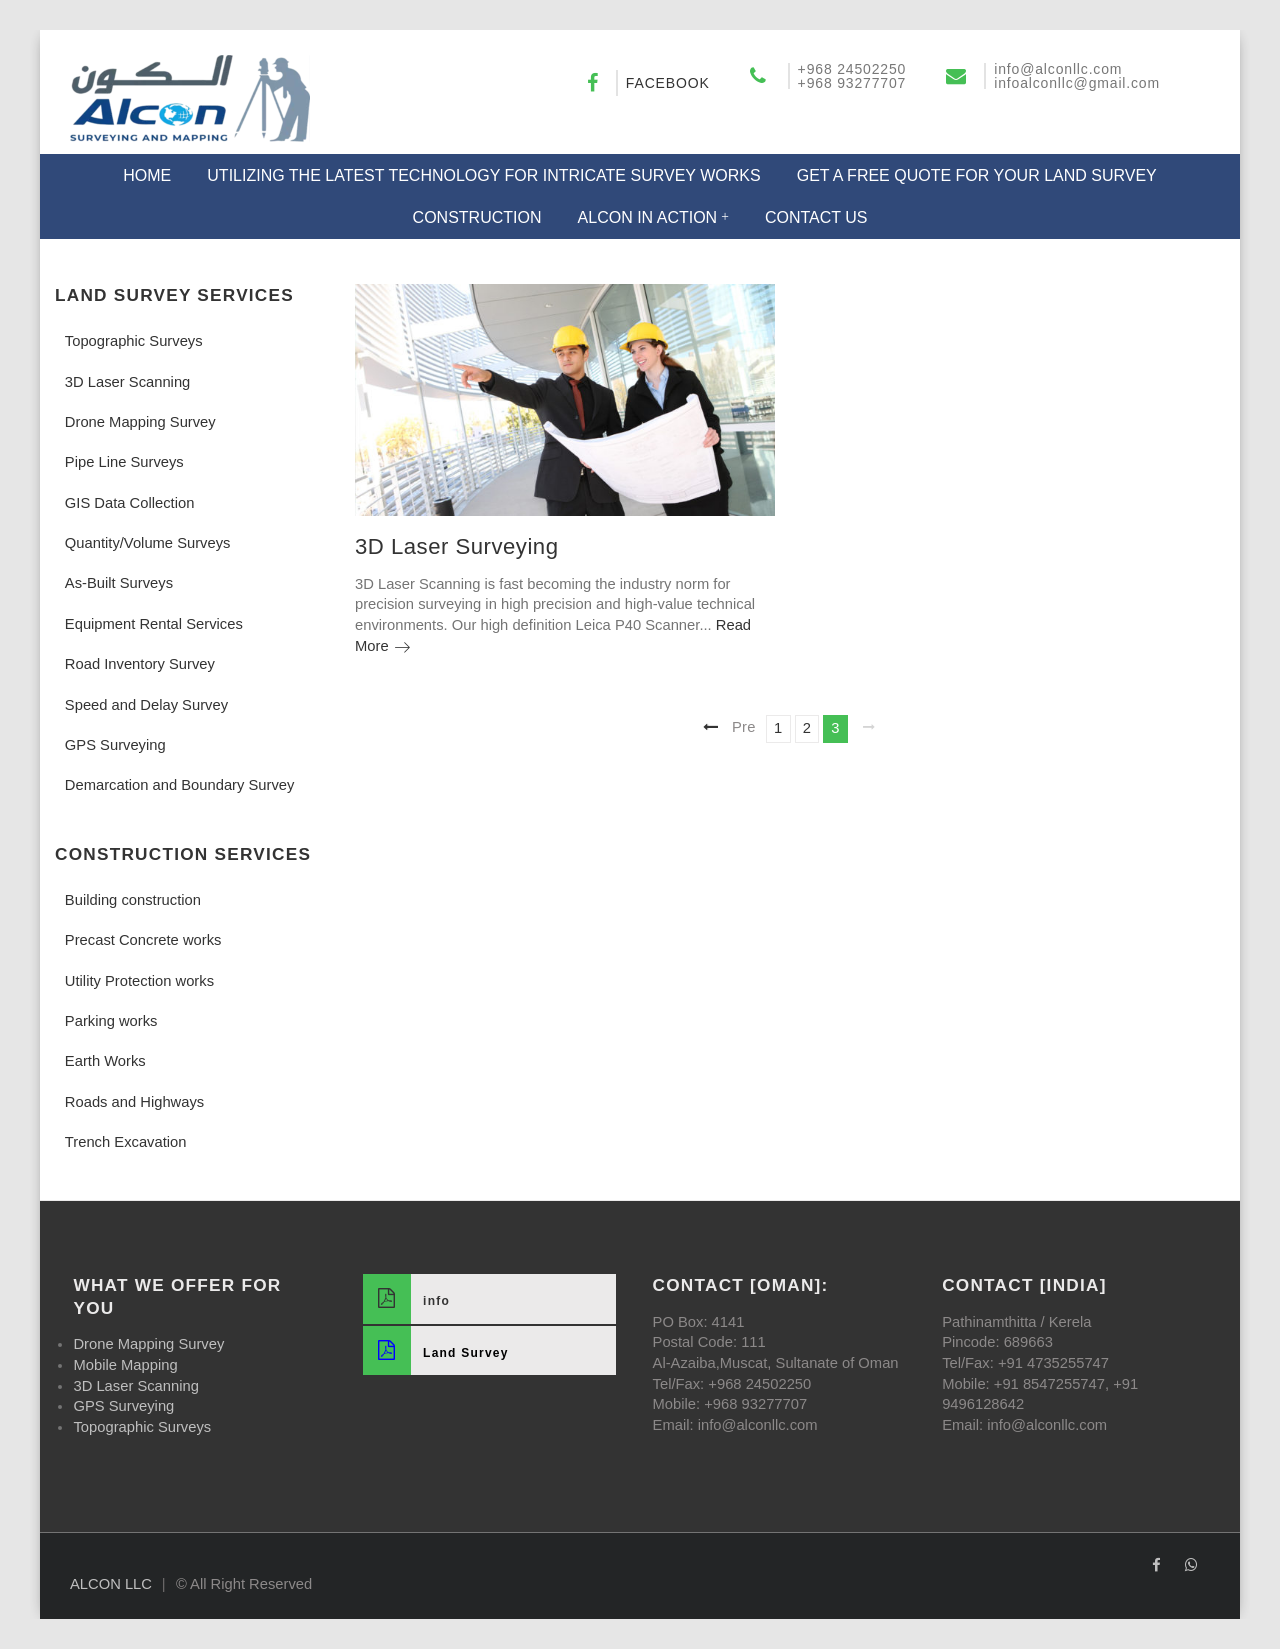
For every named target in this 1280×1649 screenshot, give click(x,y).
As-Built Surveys (119, 583)
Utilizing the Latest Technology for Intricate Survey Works (483, 175)
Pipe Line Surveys (124, 462)
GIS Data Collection (130, 503)
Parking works (111, 1021)
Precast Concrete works (143, 940)
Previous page (746, 726)
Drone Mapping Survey (140, 422)
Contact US (816, 217)
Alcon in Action (648, 217)
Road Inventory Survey (140, 664)
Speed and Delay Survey (146, 705)
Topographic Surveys (134, 341)
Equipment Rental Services (154, 624)
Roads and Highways (134, 1102)
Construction (477, 217)
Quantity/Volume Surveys (148, 543)
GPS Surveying (115, 745)
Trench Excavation (126, 1142)
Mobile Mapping (125, 1365)
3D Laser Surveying (456, 546)
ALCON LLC (111, 1584)
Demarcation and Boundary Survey (180, 785)
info (406, 1298)
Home (147, 175)
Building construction (133, 900)
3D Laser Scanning (127, 382)
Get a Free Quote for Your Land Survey (977, 175)
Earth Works (105, 1061)
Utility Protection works (139, 981)
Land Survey (436, 1350)
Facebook (668, 83)
